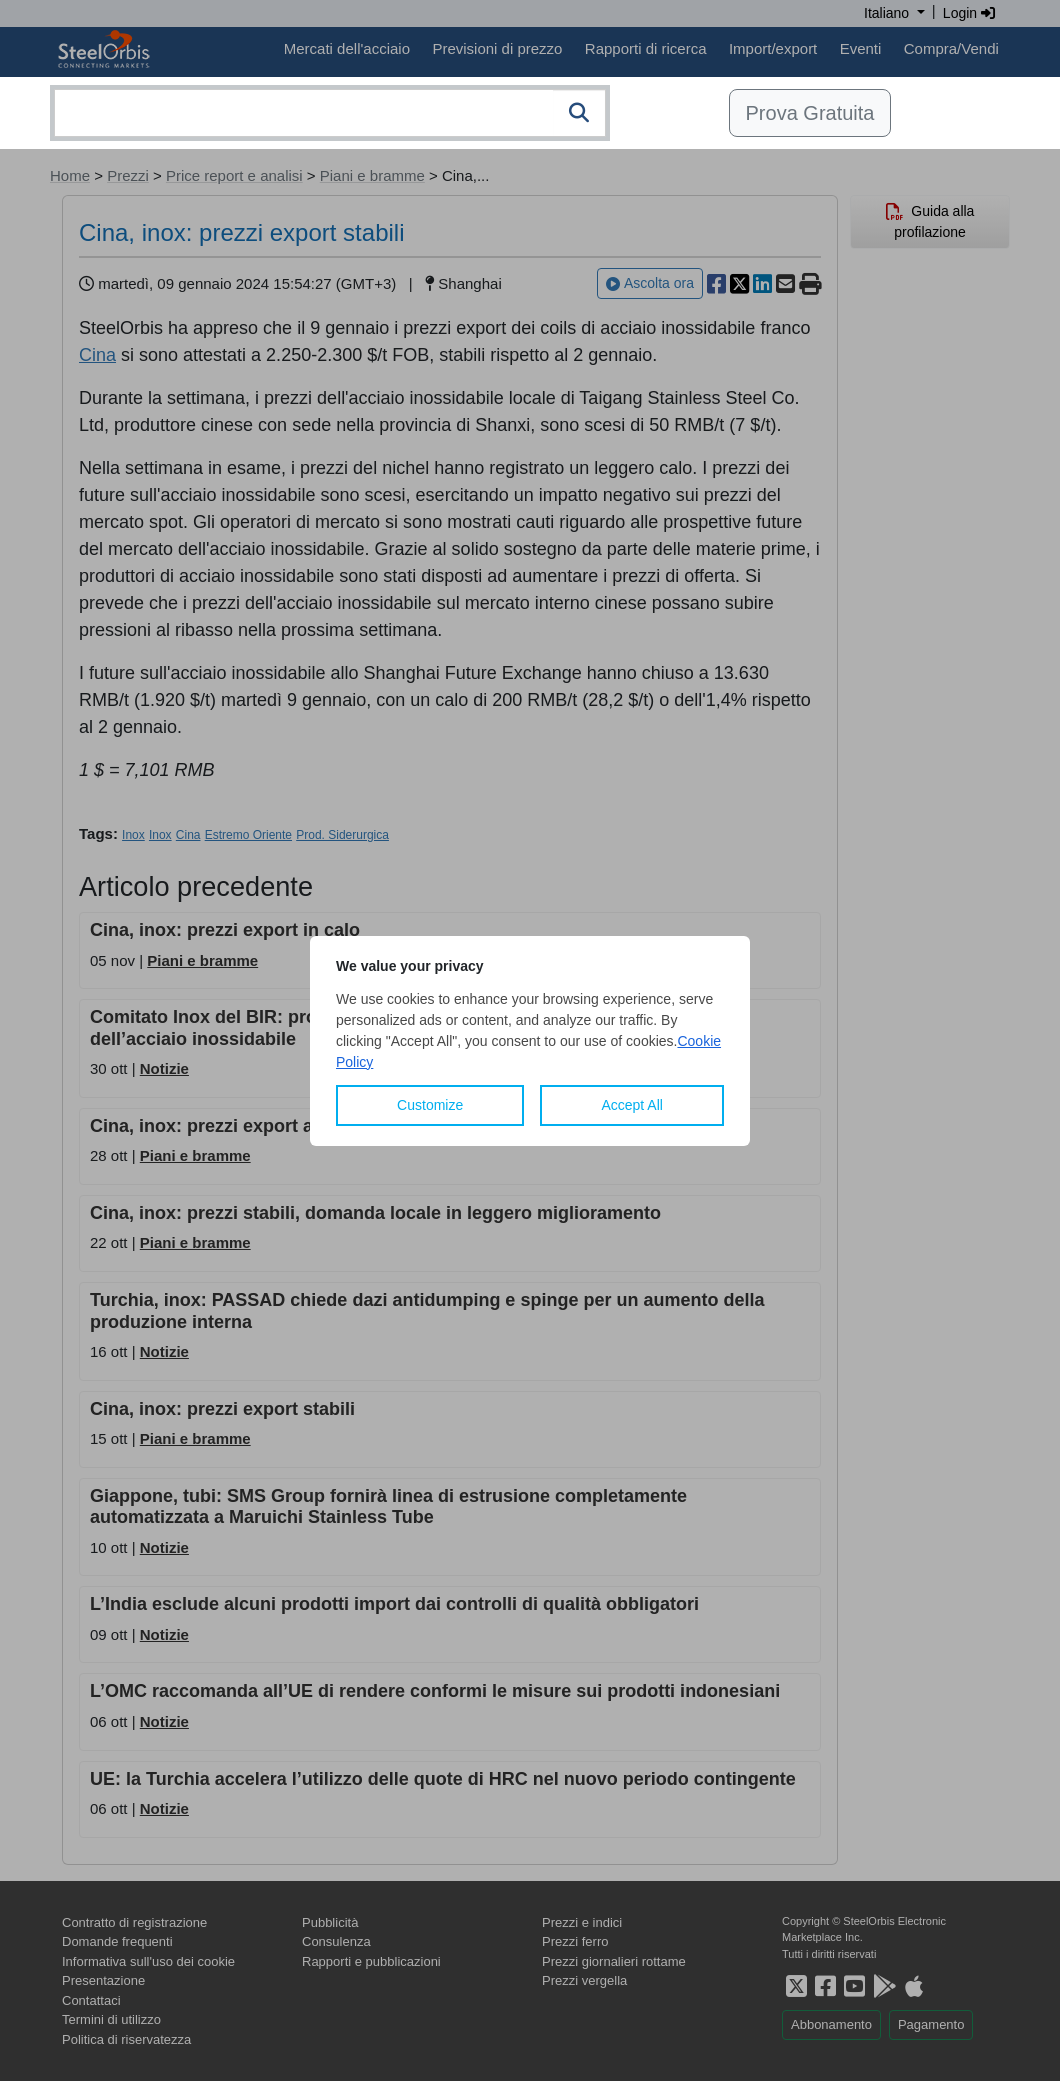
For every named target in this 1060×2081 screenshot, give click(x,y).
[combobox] (330, 113)
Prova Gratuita (810, 113)
